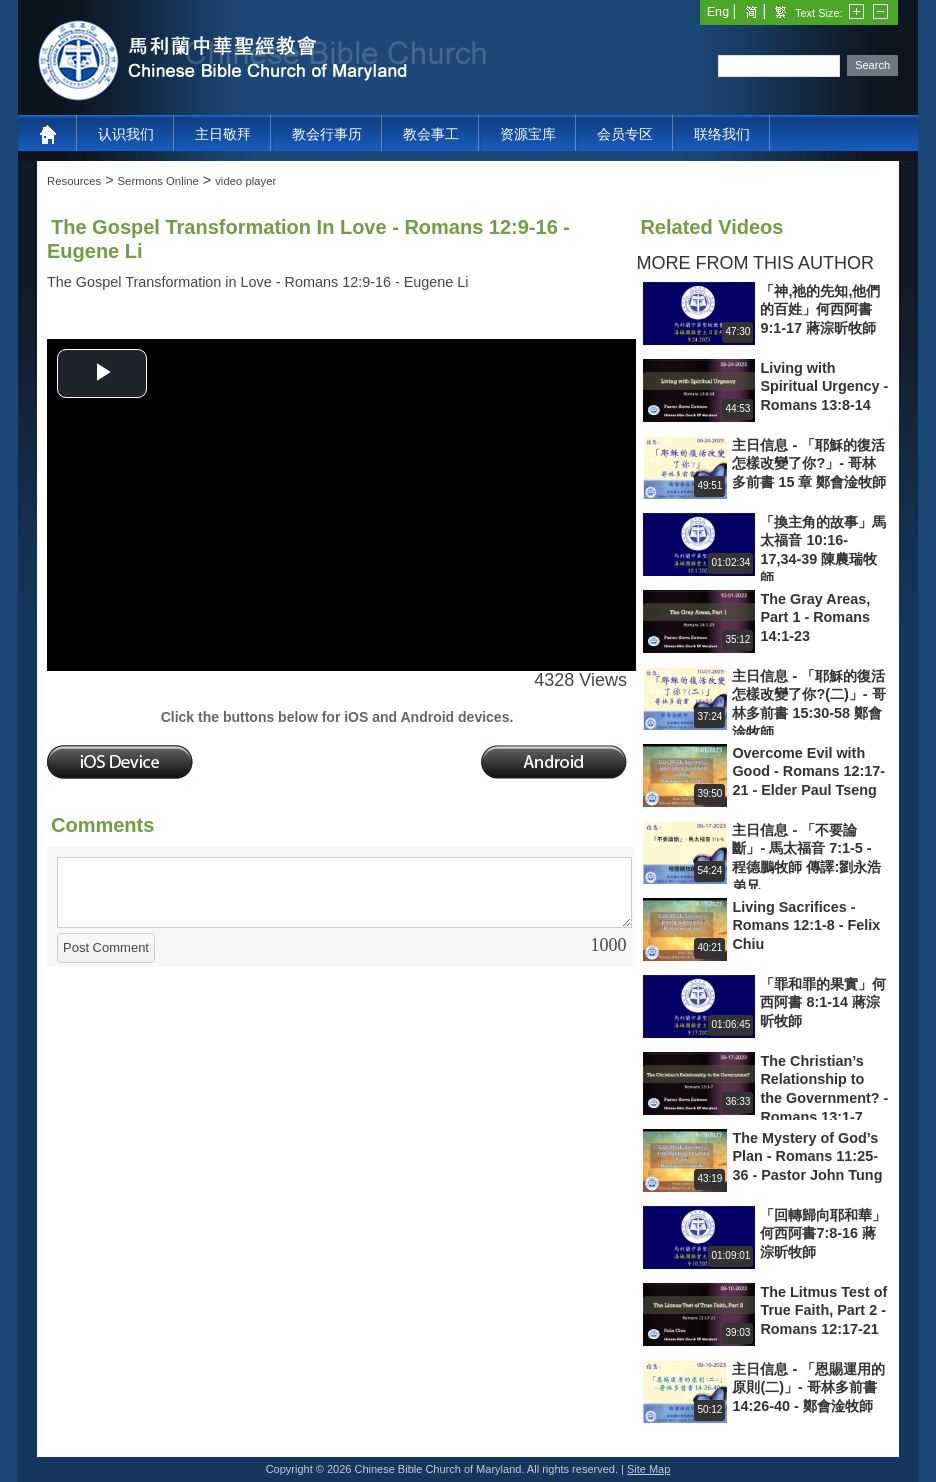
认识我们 (126, 134)
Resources (74, 181)
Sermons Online (158, 181)
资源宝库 (528, 134)
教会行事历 (327, 134)
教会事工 (431, 134)
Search (872, 65)
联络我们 (722, 134)
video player (245, 181)
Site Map (648, 1469)
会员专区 (625, 134)
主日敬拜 (223, 134)
